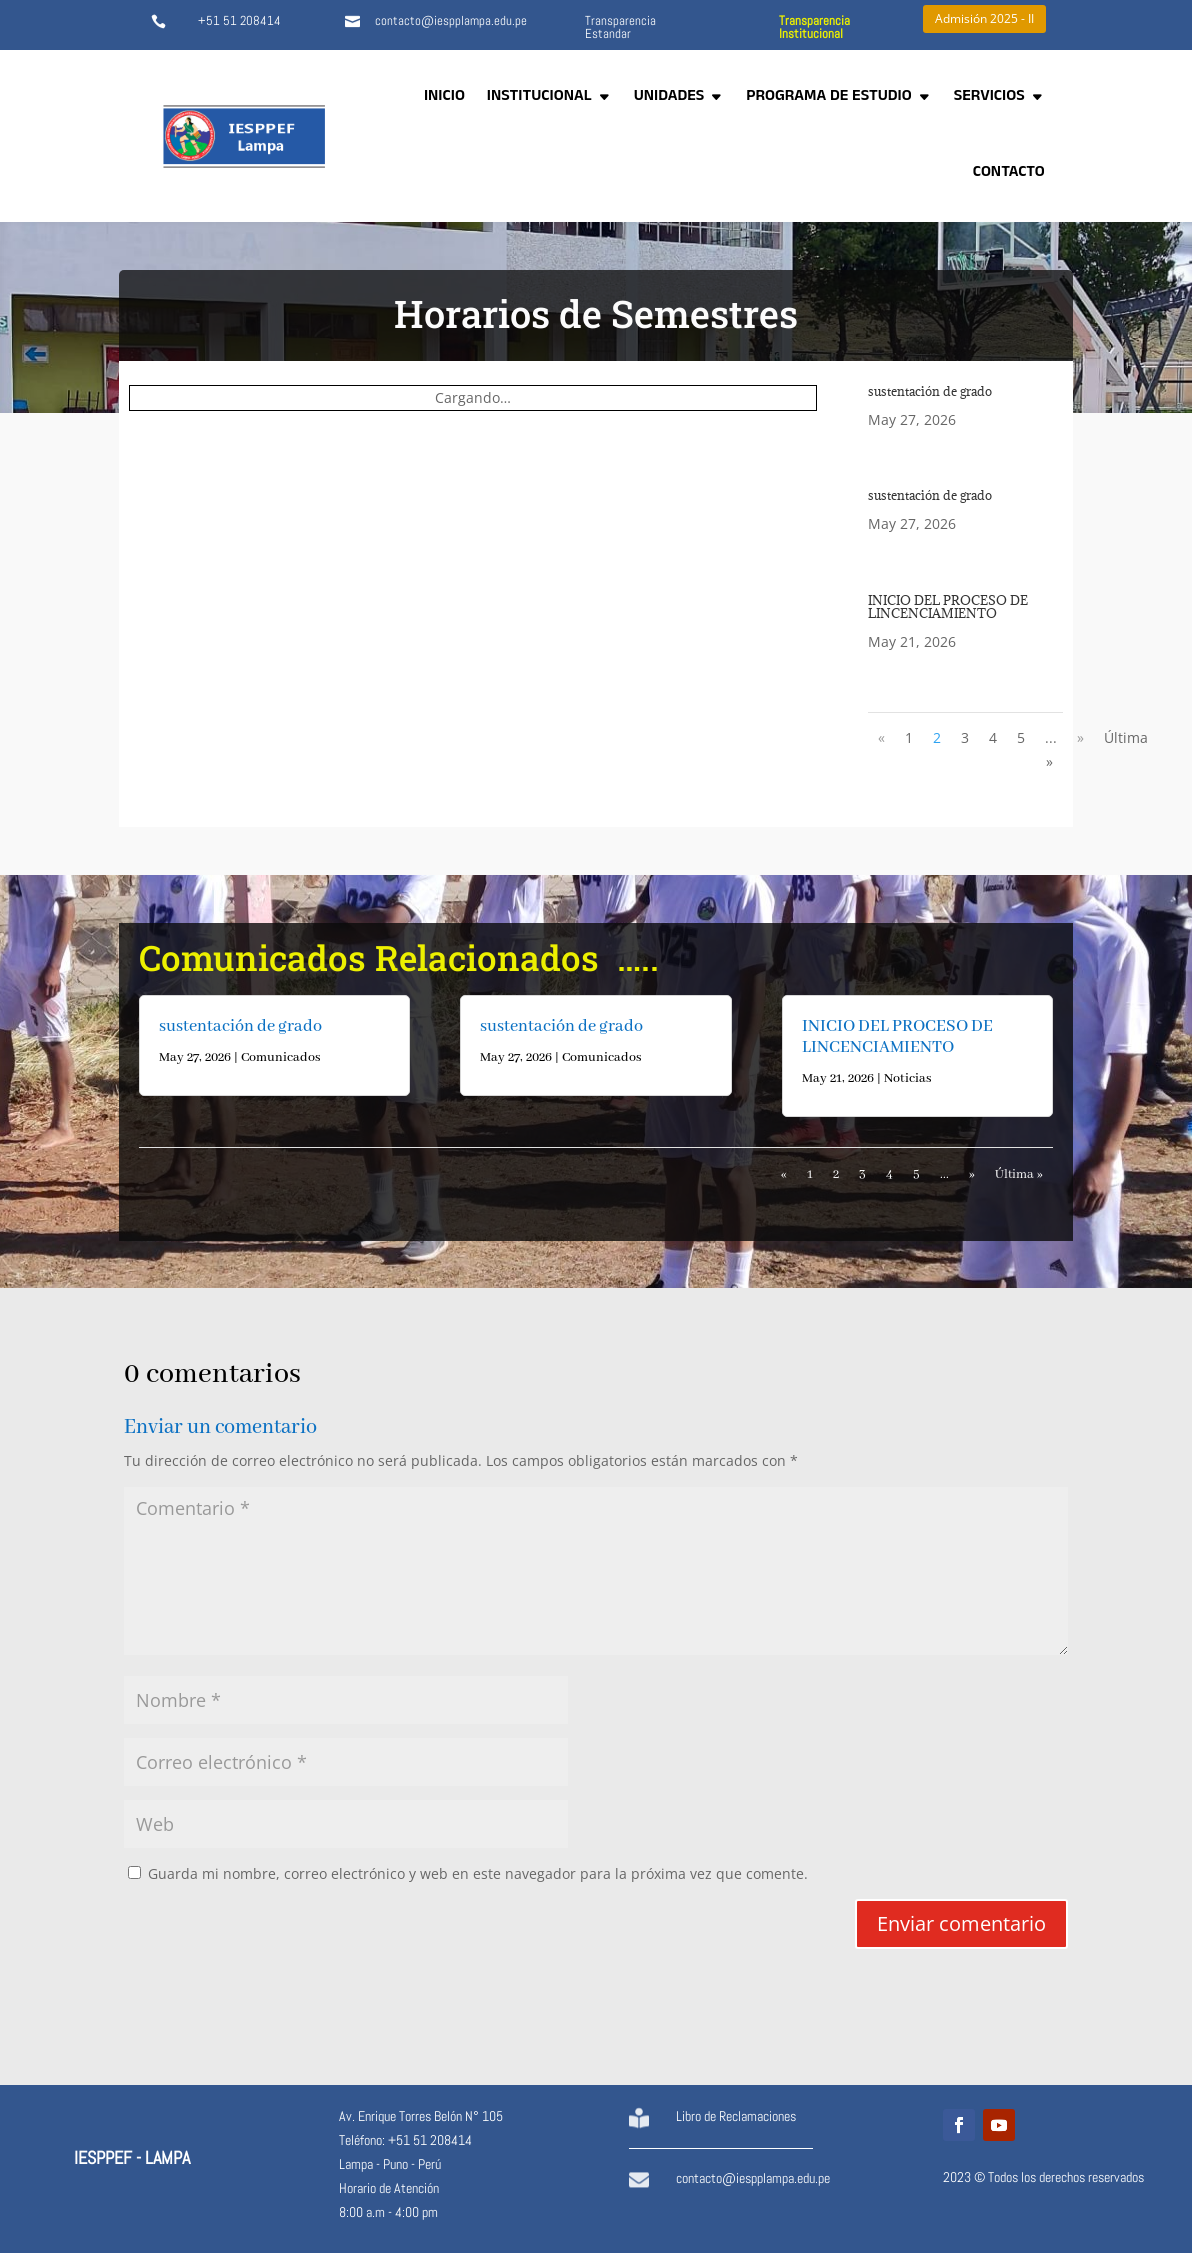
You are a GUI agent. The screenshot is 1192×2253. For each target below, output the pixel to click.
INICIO (444, 98)
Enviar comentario (961, 1923)
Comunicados (281, 1057)
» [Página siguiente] (1080, 737)
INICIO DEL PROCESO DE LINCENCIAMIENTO (948, 606)
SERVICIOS (989, 98)
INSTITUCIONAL (539, 98)
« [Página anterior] (881, 737)
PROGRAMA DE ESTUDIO (828, 98)
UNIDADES (669, 98)
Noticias (908, 1078)
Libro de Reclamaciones (736, 2116)
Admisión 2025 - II (984, 18)
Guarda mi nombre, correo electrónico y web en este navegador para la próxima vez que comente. (478, 1873)
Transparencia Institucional (814, 27)
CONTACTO (1009, 174)
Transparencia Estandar (620, 27)
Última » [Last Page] (1019, 1174)
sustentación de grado (930, 391)
